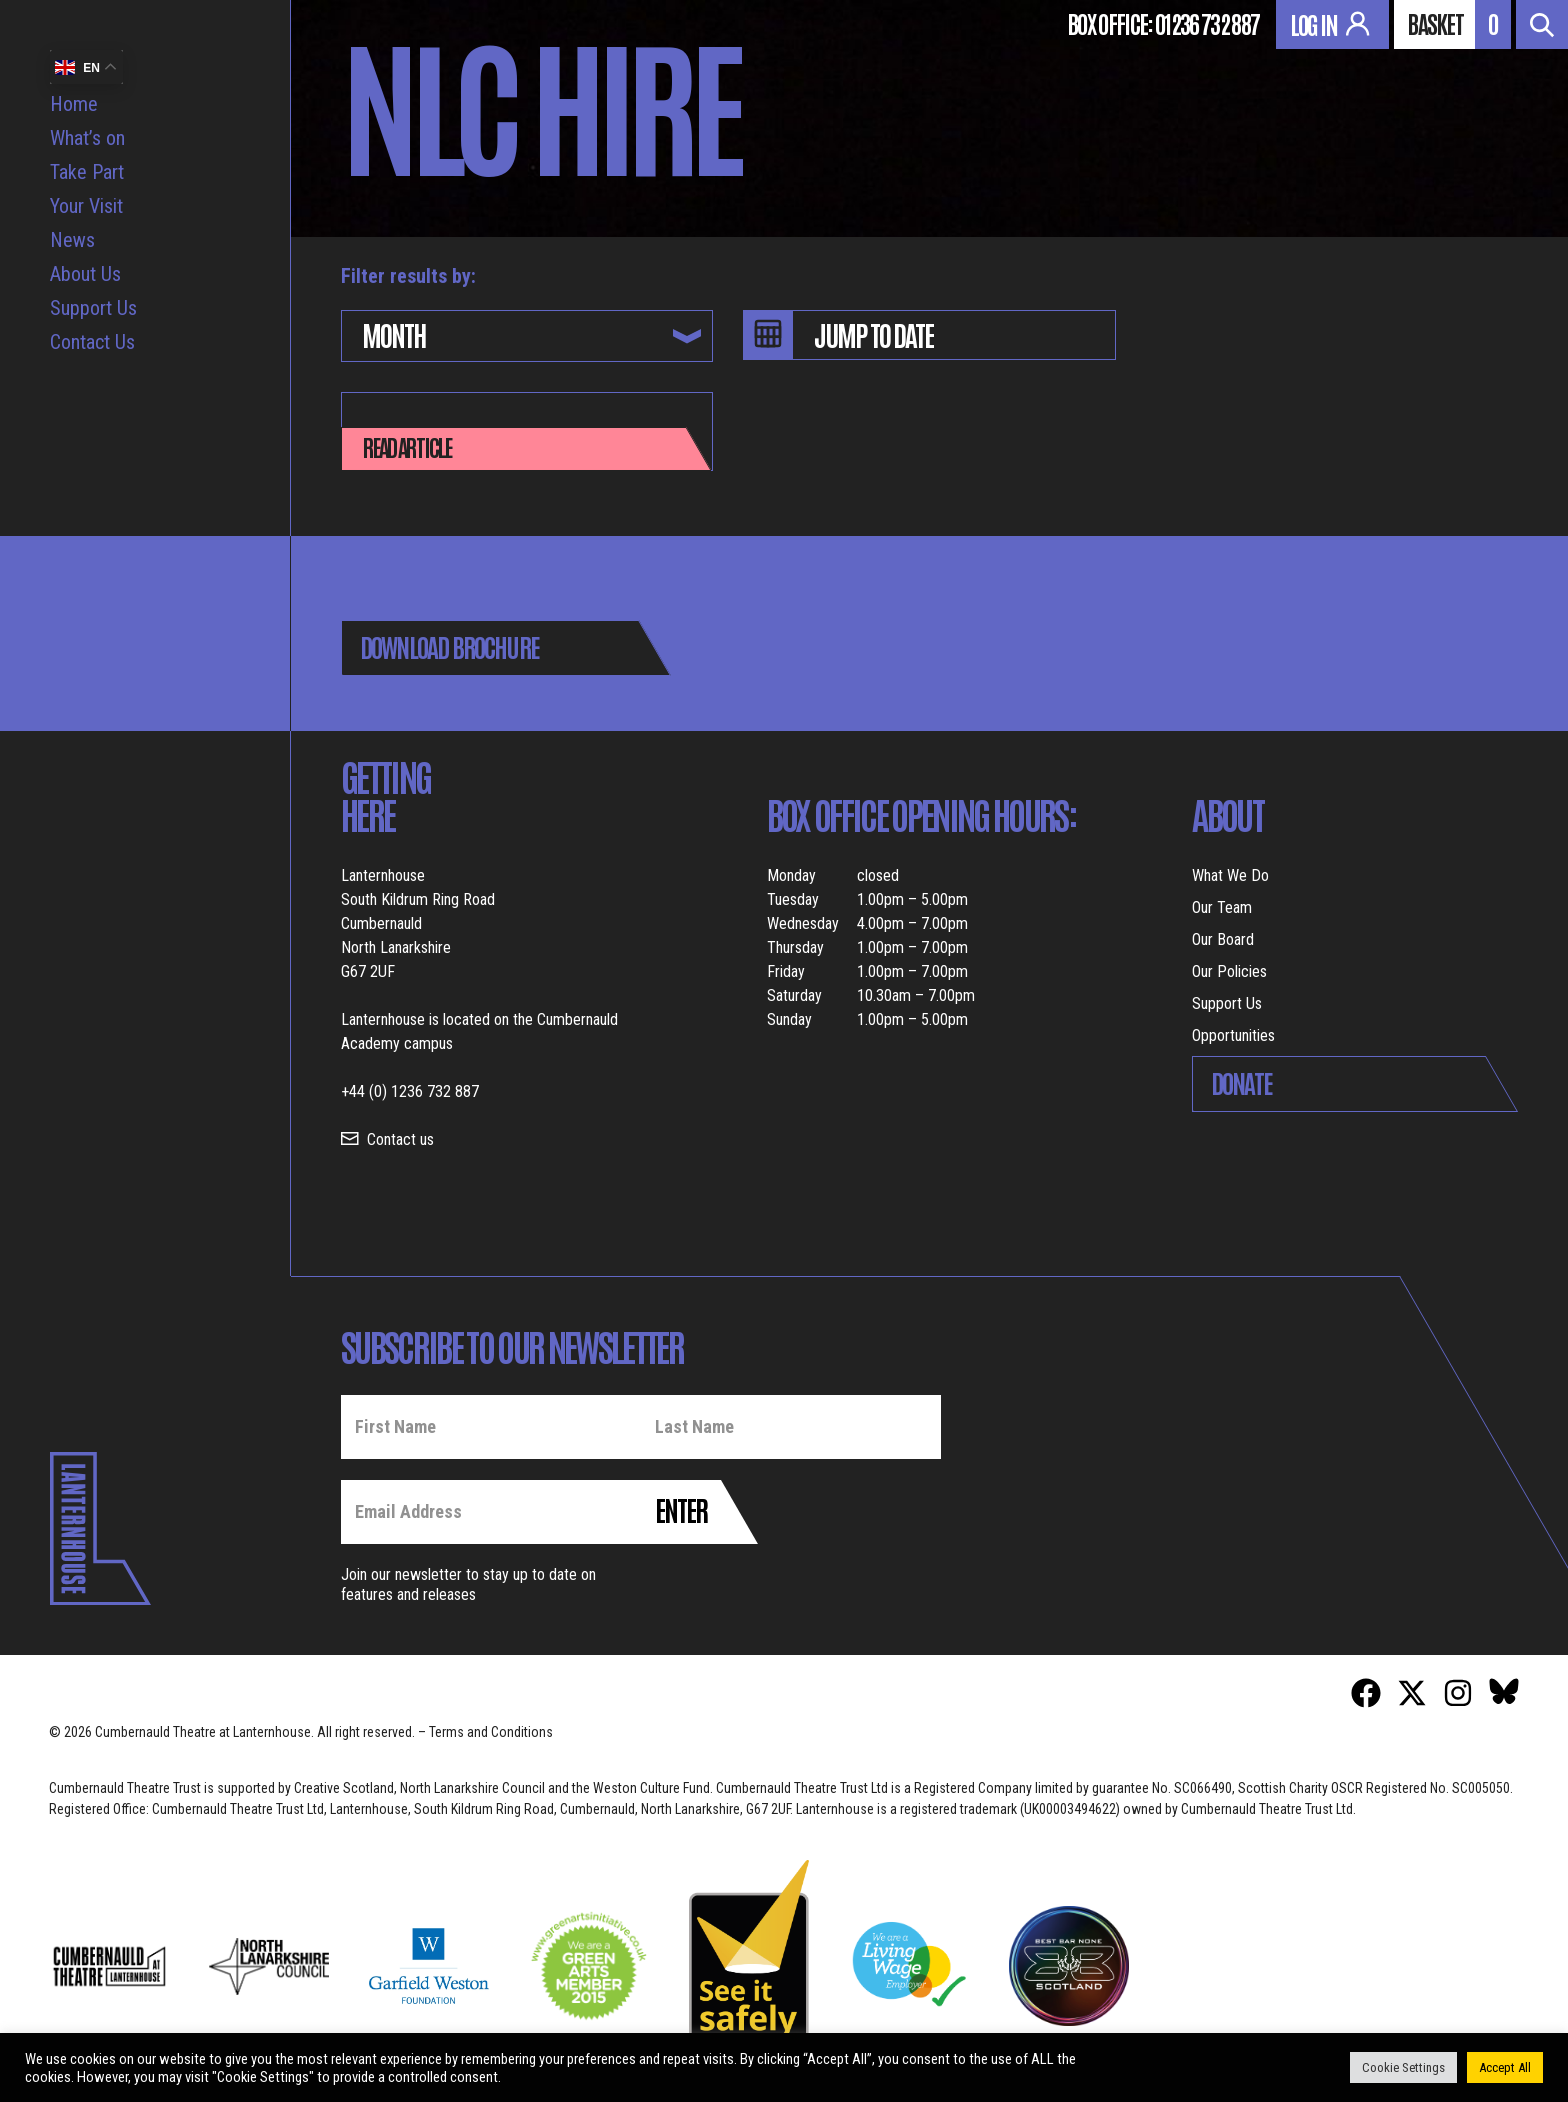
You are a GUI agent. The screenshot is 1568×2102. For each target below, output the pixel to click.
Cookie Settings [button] (1403, 2067)
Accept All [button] (1505, 2067)
